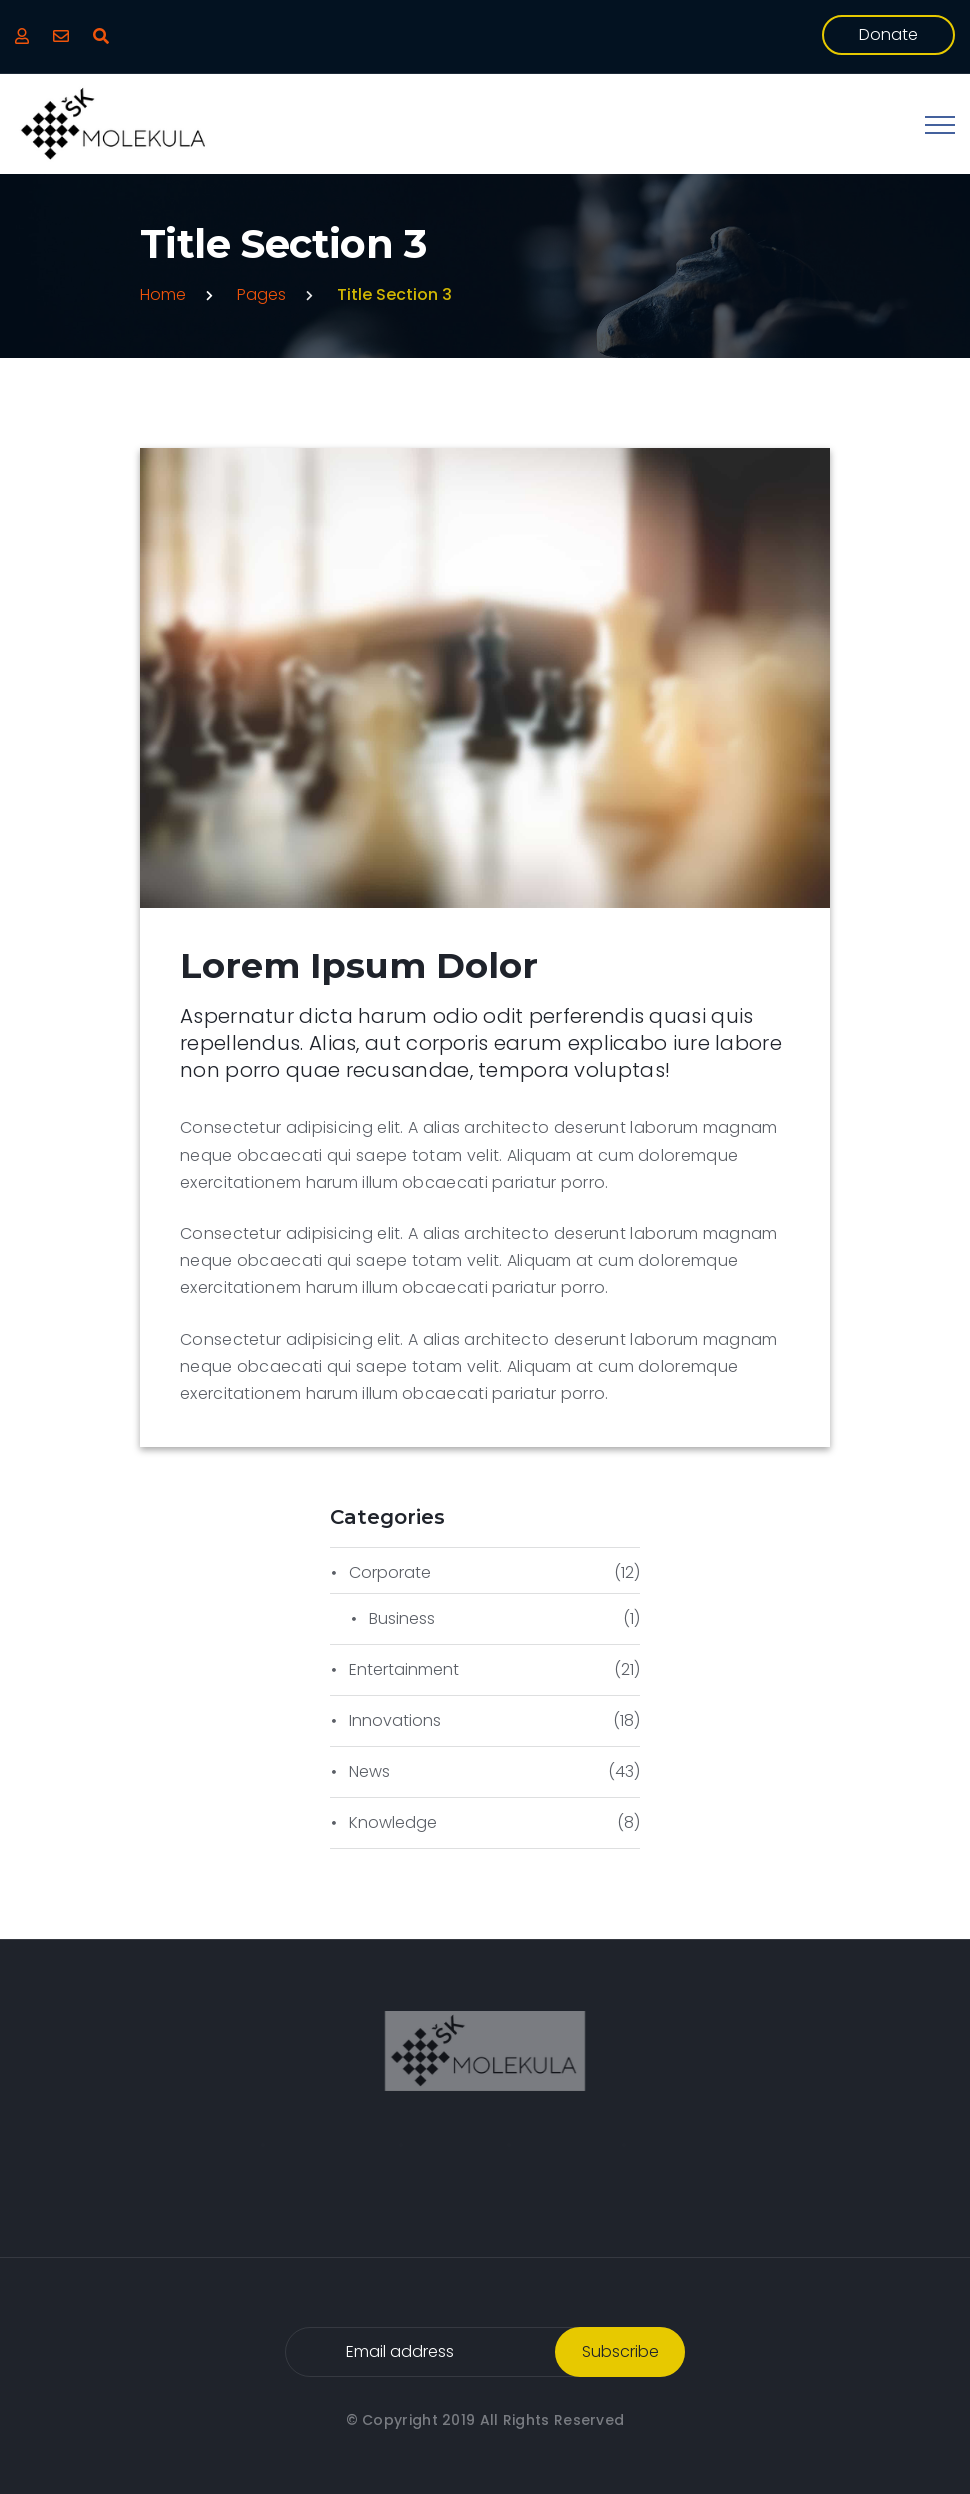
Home (163, 294)
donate (888, 34)
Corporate (390, 1572)
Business (402, 1618)
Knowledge (393, 1822)
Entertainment (404, 1669)
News (369, 1771)
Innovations (395, 1720)
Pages (261, 294)
